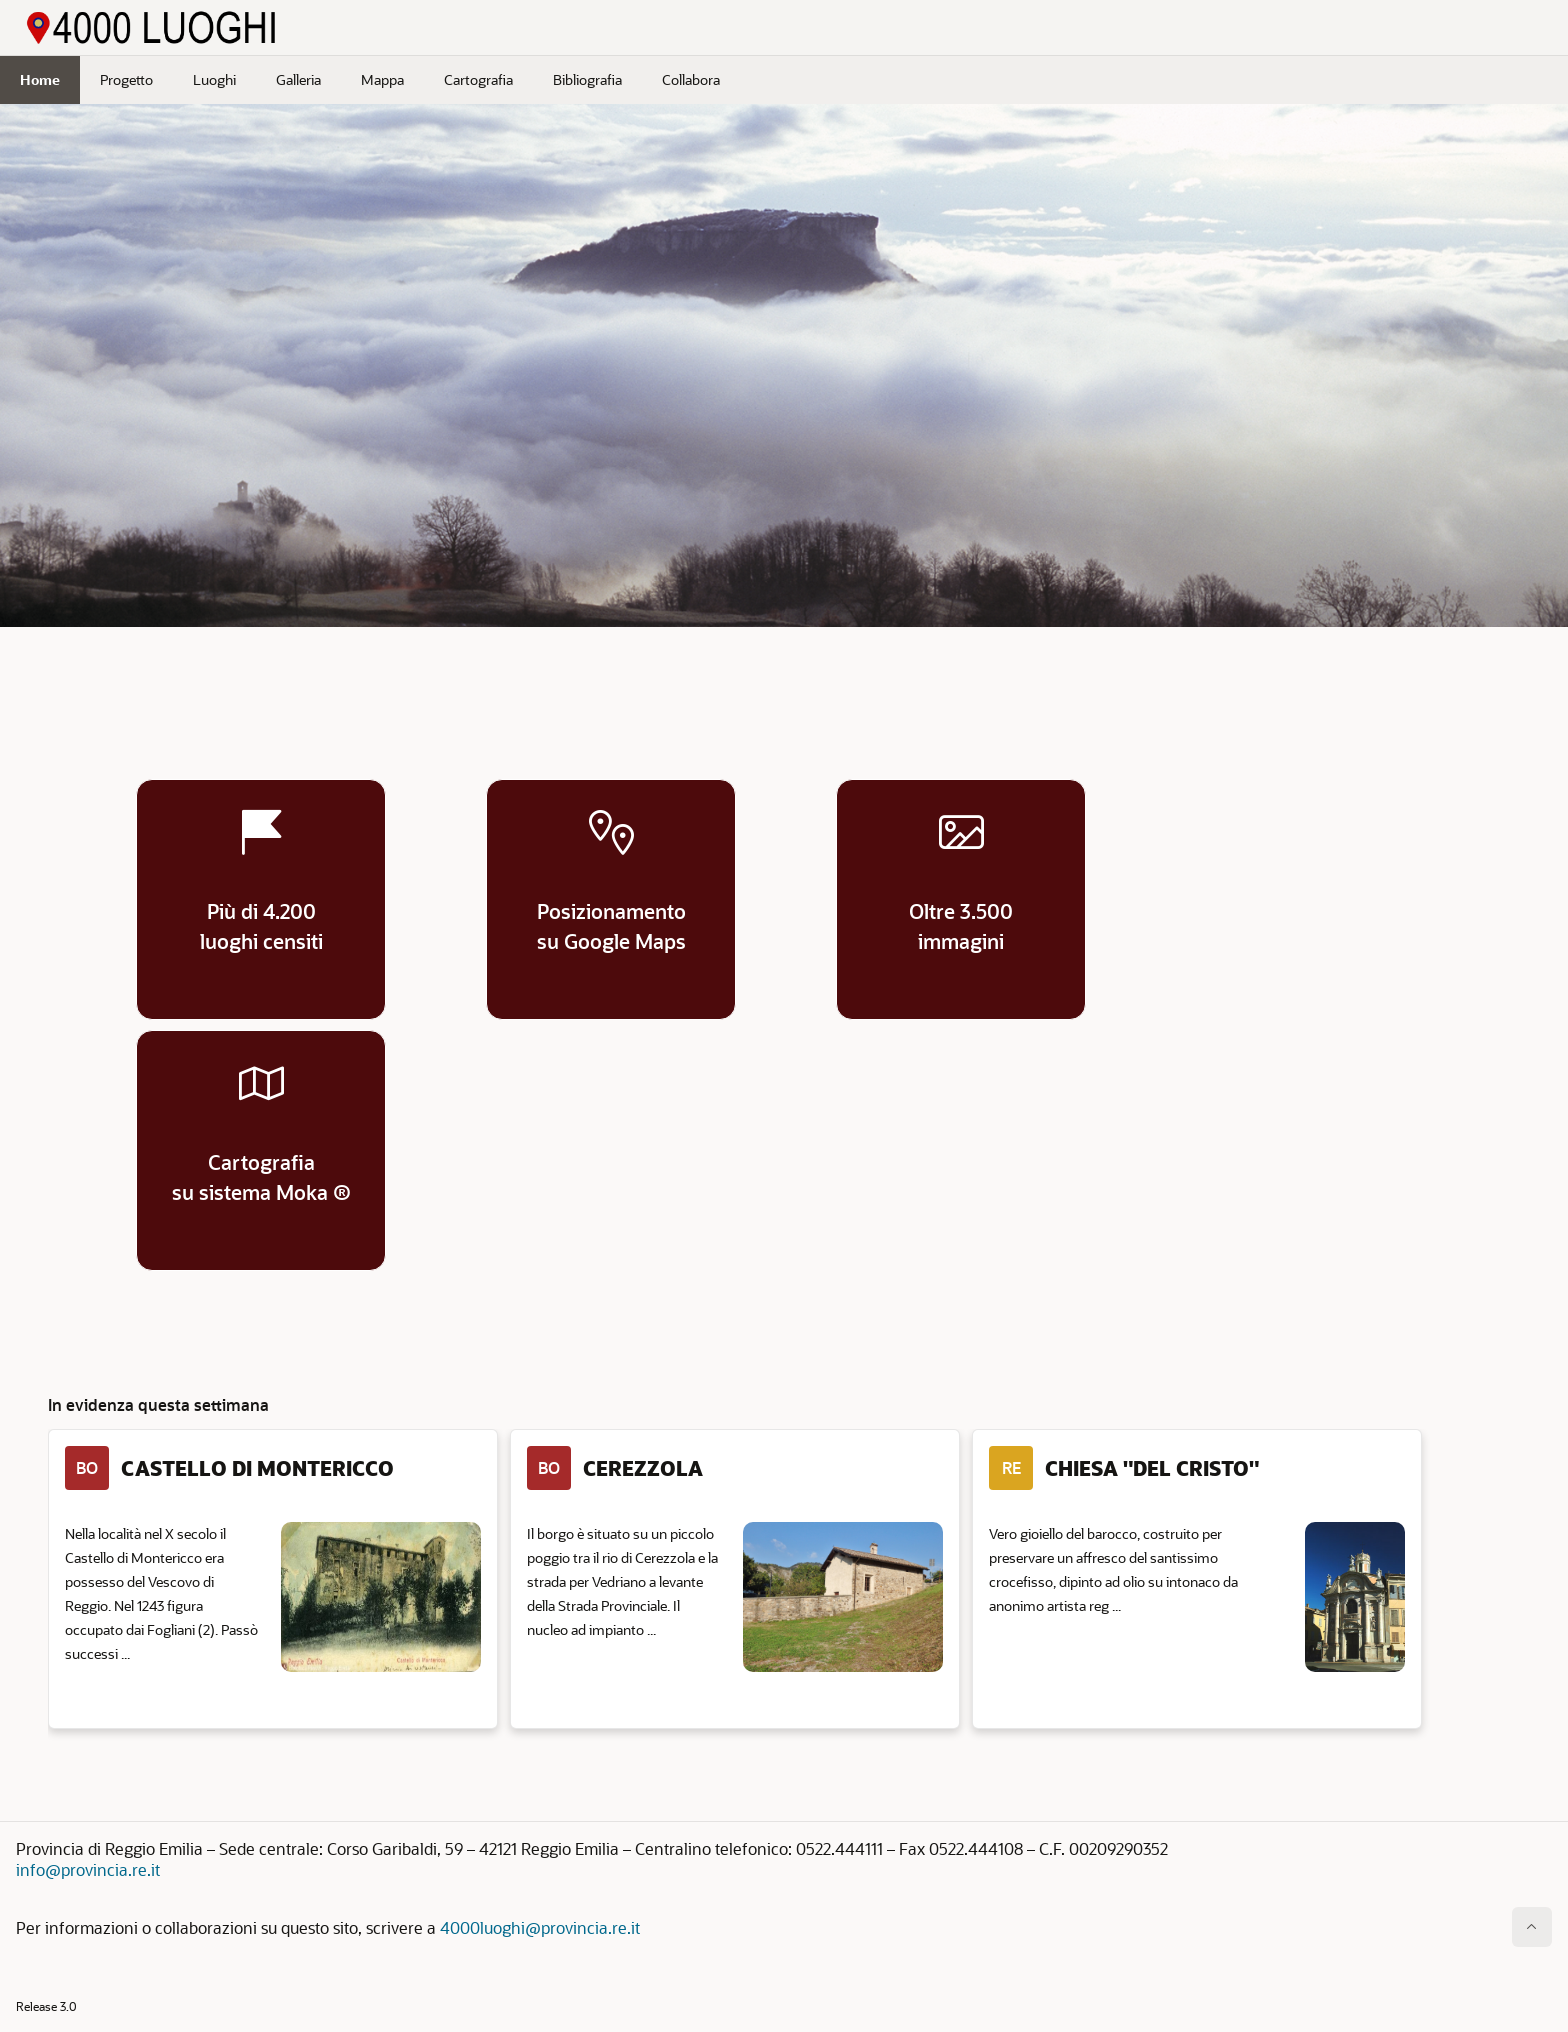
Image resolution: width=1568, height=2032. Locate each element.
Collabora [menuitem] (691, 79)
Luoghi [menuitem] (214, 79)
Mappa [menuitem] (382, 79)
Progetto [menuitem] (126, 79)
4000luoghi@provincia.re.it (540, 1927)
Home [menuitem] (40, 79)
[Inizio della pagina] (1532, 1927)
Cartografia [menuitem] (478, 79)
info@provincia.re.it (88, 1869)
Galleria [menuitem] (298, 79)
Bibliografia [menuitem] (587, 79)
